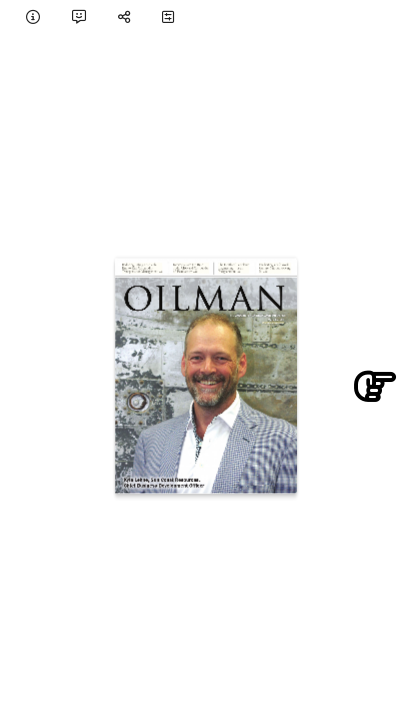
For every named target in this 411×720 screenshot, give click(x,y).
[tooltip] (33, 16)
